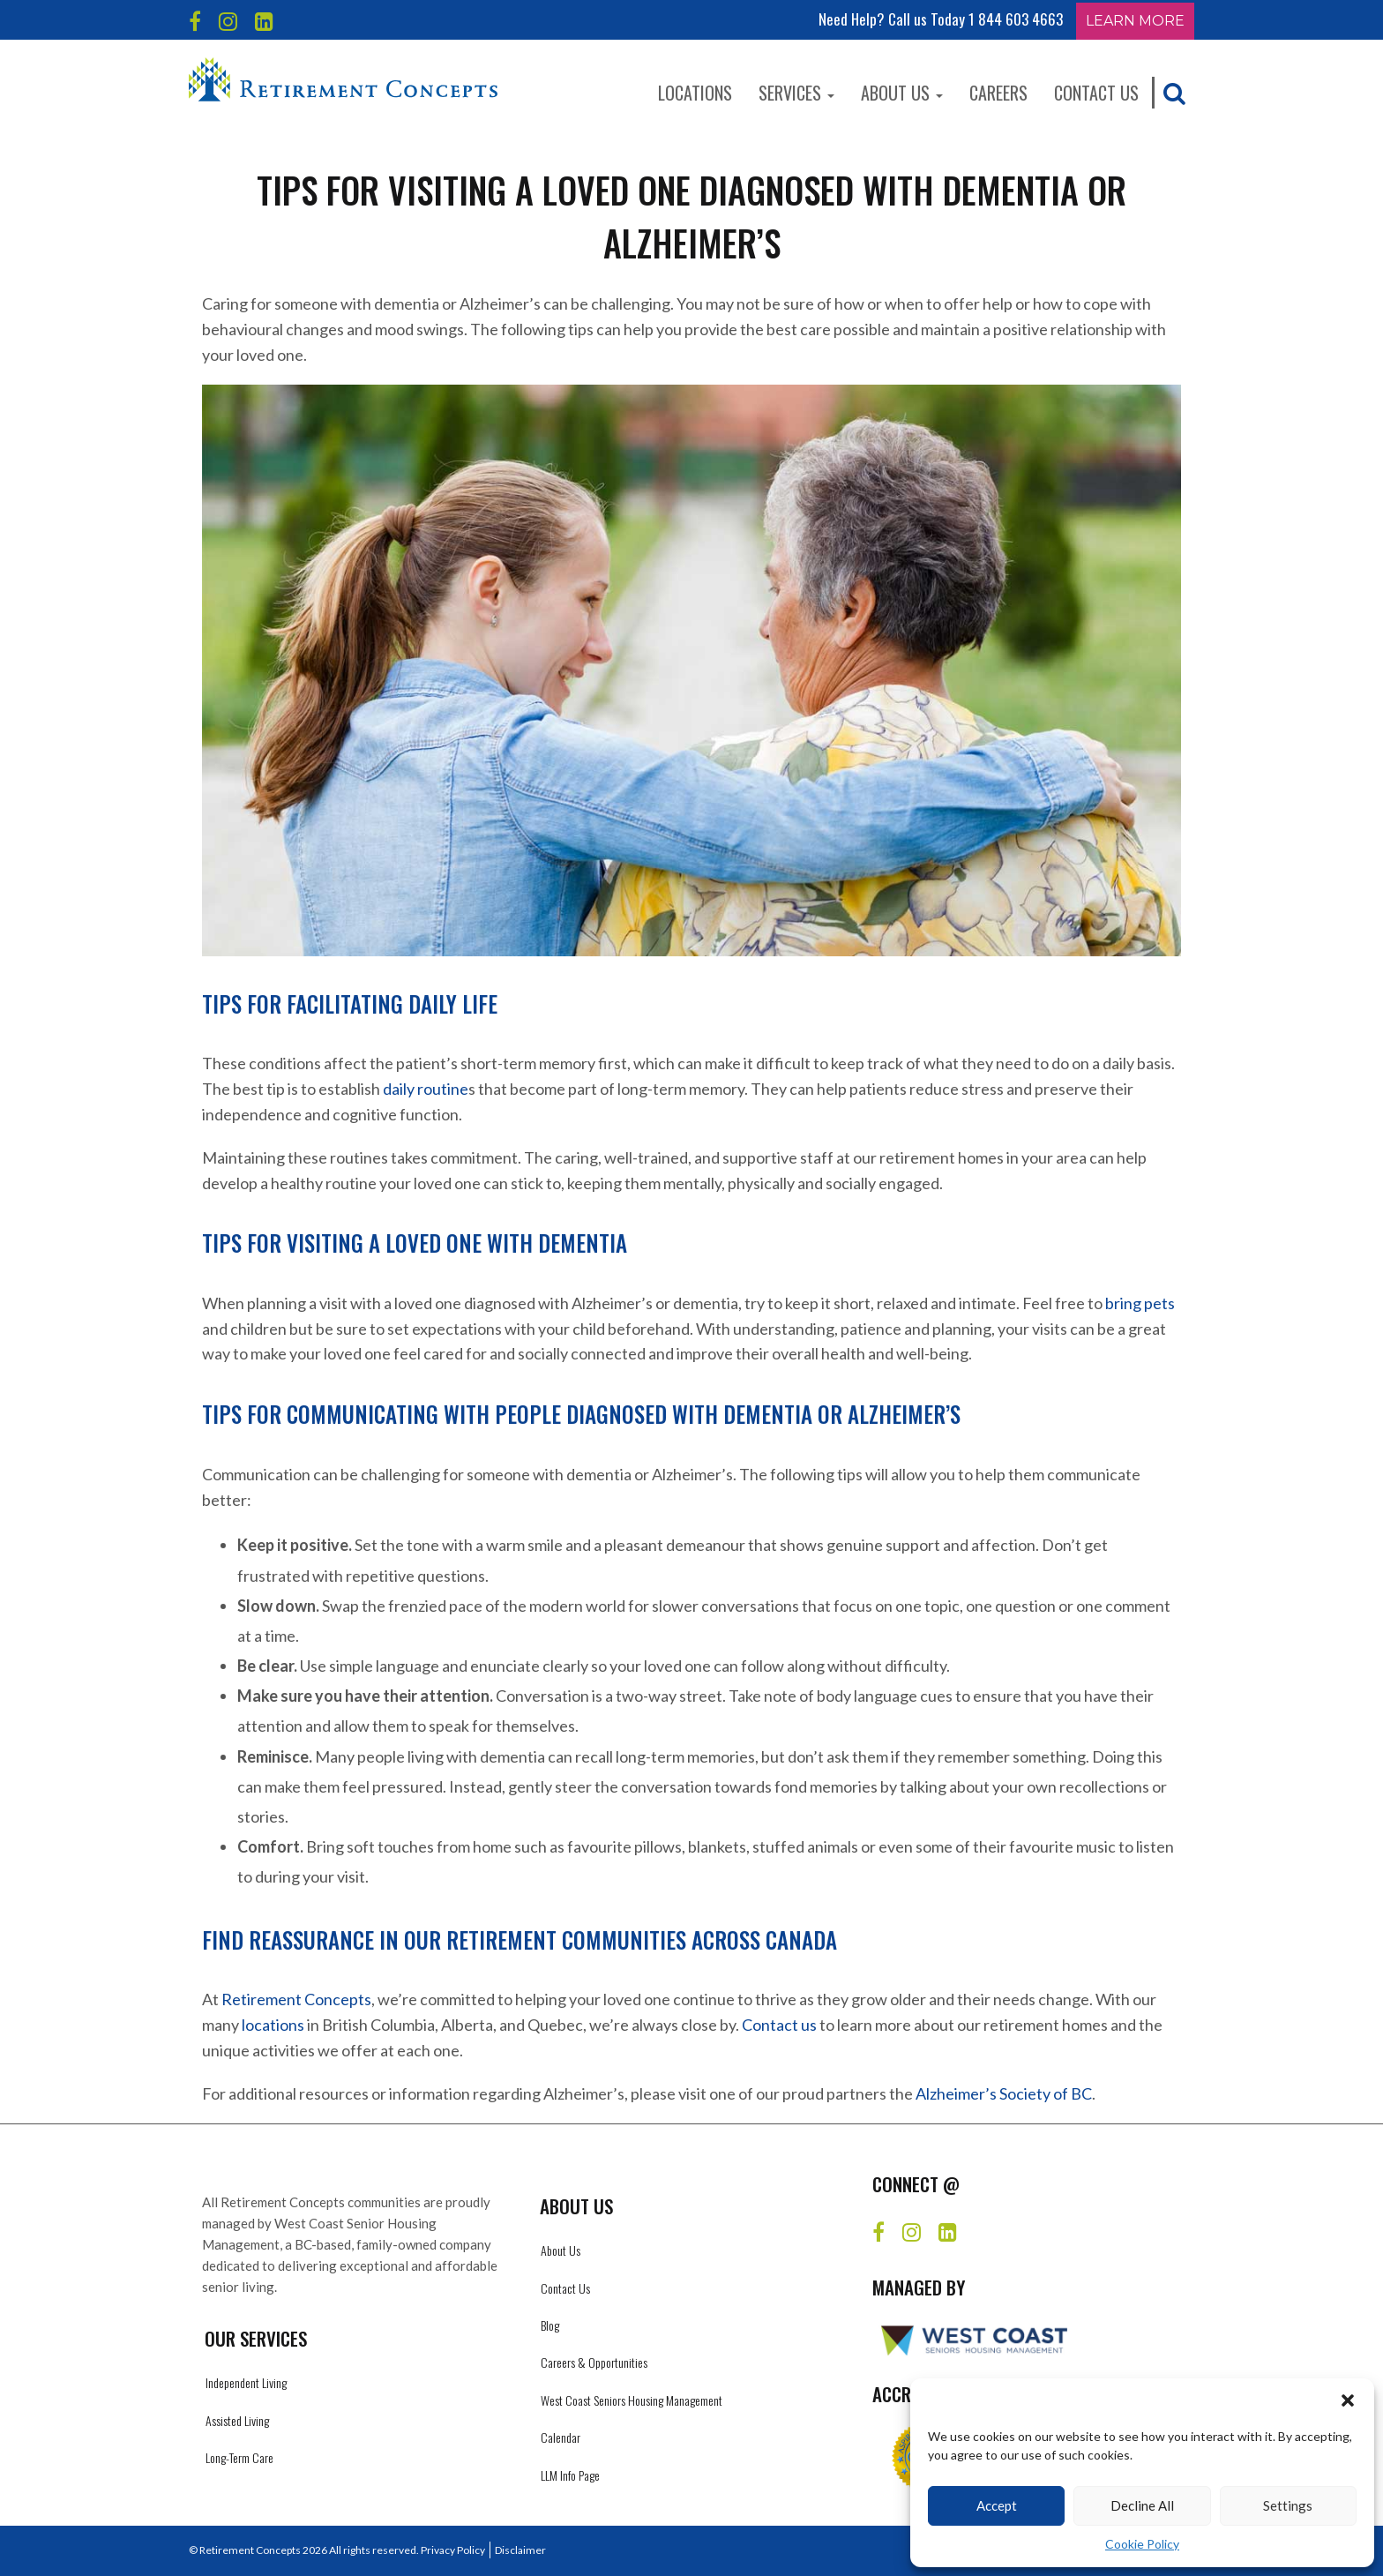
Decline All (1142, 2505)
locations (273, 2024)
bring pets (1140, 1303)
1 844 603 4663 (1015, 19)
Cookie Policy (1142, 2543)
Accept (996, 2505)
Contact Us (1096, 92)
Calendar (560, 2437)
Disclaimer (520, 2550)
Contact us (779, 2024)
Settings (1287, 2505)
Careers (998, 92)
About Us (902, 92)
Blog (550, 2325)
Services (796, 92)
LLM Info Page (570, 2475)
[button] (1348, 2400)
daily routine (425, 1088)
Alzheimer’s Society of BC (1004, 2093)
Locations (695, 92)
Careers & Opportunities (594, 2362)
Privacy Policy (453, 2550)
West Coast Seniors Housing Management (631, 2400)
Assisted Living (237, 2420)
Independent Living (246, 2382)
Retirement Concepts (296, 1999)
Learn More (1135, 20)
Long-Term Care (239, 2457)
